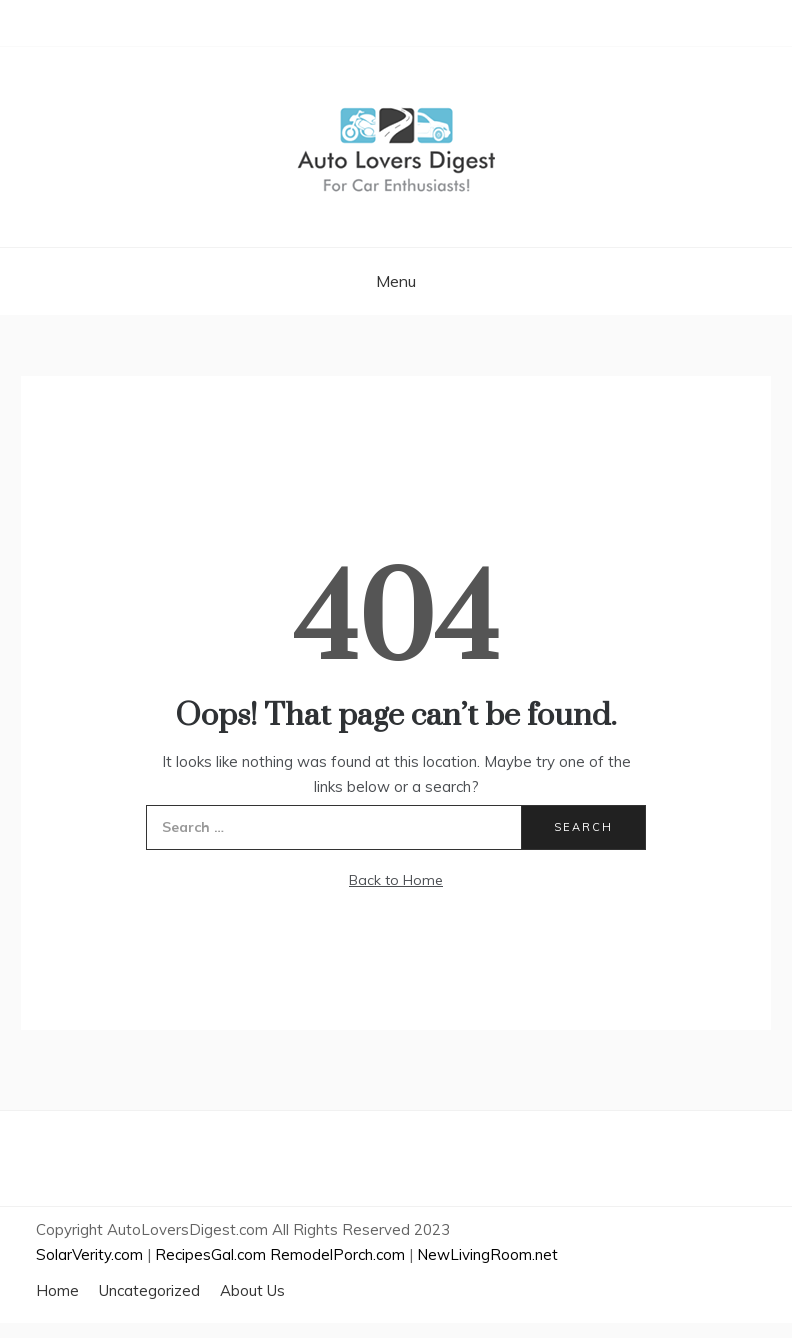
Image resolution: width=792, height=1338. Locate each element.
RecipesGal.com (210, 1254)
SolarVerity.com (89, 1254)
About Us (252, 1290)
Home (57, 1290)
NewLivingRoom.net (487, 1254)
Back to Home (396, 880)
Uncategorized (149, 1290)
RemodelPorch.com (337, 1254)
